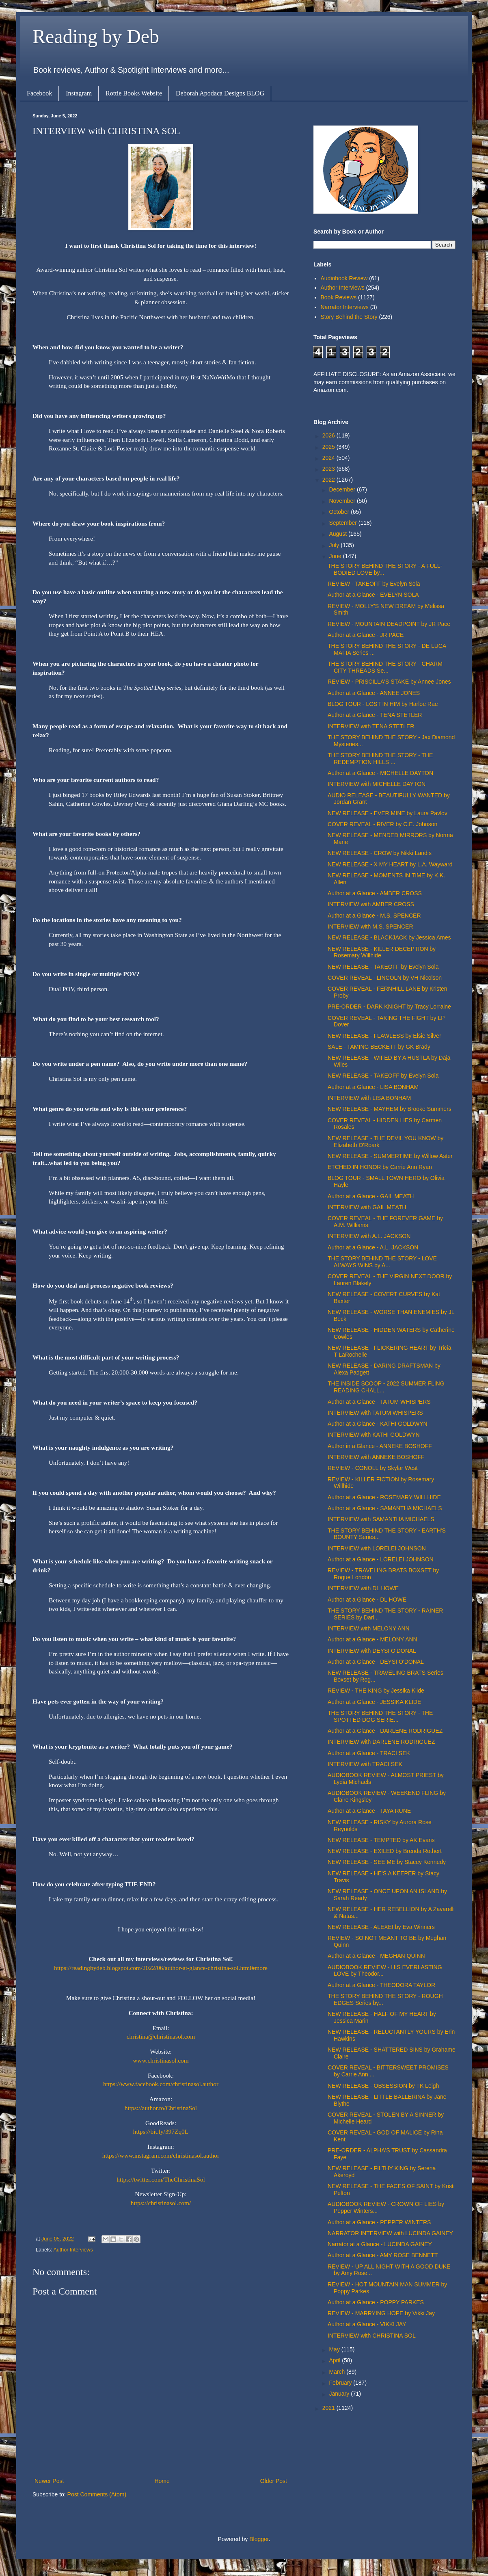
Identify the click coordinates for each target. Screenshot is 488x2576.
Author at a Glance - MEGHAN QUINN (376, 1956)
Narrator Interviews (345, 307)
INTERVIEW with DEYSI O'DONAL (372, 1650)
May (335, 2349)
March (337, 2371)
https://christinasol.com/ (161, 2202)
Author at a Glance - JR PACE (366, 635)
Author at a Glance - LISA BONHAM (373, 1087)
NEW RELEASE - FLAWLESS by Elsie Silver (384, 1036)
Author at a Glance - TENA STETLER (375, 715)
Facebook (39, 93)
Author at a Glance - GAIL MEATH (371, 1196)
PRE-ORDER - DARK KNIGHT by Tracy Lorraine (389, 1006)
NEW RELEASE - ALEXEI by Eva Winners (381, 1927)
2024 (329, 458)
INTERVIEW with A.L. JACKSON (369, 1236)
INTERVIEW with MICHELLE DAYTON (376, 784)
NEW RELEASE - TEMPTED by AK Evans (381, 1840)
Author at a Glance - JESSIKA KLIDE (374, 1702)
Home (161, 2481)
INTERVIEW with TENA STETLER (371, 726)
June (336, 556)
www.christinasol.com (161, 2060)
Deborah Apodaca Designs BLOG (220, 93)
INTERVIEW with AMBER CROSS (371, 904)
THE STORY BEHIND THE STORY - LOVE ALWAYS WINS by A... (382, 1262)
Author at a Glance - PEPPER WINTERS (379, 2222)
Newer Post (49, 2481)
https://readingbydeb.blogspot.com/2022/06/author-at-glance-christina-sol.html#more (161, 1967)
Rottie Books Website (134, 93)
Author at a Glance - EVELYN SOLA (373, 594)
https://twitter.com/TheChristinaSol (161, 2179)
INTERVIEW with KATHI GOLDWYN (374, 1434)
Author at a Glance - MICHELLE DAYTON (380, 773)
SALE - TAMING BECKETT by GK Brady (379, 1046)
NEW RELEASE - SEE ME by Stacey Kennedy (387, 1862)
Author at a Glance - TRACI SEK (369, 1753)
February (341, 2382)
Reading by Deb (95, 36)
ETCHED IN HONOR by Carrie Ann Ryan (380, 1167)
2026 (329, 435)
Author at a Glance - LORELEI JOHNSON (381, 1559)
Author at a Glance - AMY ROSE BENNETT (383, 2255)
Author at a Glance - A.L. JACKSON (373, 1247)
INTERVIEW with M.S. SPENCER (370, 926)
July (335, 545)
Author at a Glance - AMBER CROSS (375, 893)
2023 (329, 468)
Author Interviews (73, 2250)
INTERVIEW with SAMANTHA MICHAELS (381, 1519)
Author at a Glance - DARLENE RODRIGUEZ (385, 1730)
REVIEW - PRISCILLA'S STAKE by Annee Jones (389, 681)
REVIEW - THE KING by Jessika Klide (376, 1690)
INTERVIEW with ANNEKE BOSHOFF (376, 1457)
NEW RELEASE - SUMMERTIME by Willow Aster (390, 1156)
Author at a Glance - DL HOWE (367, 1599)
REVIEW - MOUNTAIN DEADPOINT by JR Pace (389, 624)
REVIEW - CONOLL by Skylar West (373, 1468)
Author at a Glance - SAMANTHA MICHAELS (385, 1508)
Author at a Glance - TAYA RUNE (369, 1811)
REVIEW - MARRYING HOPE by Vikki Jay (381, 2313)
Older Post (273, 2481)
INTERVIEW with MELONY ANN (369, 1628)
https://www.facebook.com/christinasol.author (160, 2083)
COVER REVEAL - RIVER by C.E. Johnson (382, 824)
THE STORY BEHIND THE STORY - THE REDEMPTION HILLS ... (380, 758)
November (342, 501)
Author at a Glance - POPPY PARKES (376, 2302)
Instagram (79, 93)
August (338, 533)
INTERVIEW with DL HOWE (363, 1588)
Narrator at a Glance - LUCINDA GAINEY (380, 2244)
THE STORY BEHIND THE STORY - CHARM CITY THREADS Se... (385, 667)
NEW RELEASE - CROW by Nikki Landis (380, 853)
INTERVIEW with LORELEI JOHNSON (377, 1548)
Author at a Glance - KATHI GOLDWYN (378, 1423)
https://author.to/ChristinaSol (161, 2107)
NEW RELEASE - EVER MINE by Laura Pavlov (387, 813)
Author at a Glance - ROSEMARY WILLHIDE (384, 1497)
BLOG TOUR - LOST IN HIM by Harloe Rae (383, 704)
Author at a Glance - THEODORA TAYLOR (381, 1985)
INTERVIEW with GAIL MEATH (367, 1207)
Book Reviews (339, 297)
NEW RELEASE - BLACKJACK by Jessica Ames (389, 937)
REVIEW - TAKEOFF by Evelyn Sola (374, 583)
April (335, 2360)
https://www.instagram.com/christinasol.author (160, 2155)
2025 (329, 447)
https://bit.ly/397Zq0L (160, 2131)
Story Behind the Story (349, 317)
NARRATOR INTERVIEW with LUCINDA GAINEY (390, 2233)
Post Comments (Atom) (96, 2494)
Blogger (258, 2539)
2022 (329, 479)
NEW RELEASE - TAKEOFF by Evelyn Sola (383, 966)
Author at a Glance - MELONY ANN (372, 1639)
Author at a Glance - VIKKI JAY (367, 2324)
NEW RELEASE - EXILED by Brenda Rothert (385, 1851)
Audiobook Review (344, 278)
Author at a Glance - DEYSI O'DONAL (376, 1661)
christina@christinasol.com (161, 2036)
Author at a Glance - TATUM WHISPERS (379, 1401)
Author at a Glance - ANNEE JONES (374, 693)
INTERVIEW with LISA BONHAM (369, 1098)
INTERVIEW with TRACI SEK (365, 1764)
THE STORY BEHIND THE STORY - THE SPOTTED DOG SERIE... (380, 1716)
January (340, 2393)
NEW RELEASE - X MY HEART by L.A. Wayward (390, 864)
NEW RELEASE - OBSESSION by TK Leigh (383, 2085)
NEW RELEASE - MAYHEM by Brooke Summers (389, 1109)
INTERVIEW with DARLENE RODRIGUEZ (381, 1741)
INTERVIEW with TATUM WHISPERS (375, 1412)
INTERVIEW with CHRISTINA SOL (372, 2335)
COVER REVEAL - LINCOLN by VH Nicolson (385, 977)
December (342, 489)
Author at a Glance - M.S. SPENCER (374, 915)
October (340, 512)
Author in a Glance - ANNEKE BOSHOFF (380, 1446)
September (343, 523)
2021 (329, 2408)
